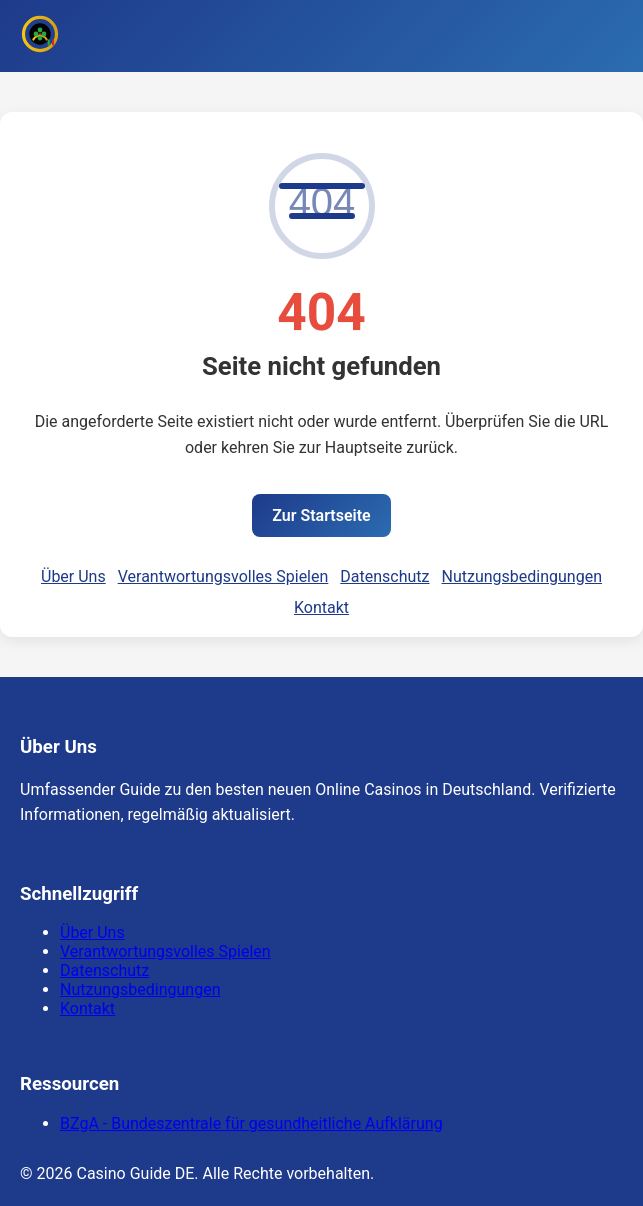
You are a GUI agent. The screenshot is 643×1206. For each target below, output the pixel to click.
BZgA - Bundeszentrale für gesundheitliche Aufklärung (251, 1123)
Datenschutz (384, 576)
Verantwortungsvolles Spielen (223, 576)
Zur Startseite (321, 515)
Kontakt (321, 607)
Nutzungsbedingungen (522, 576)
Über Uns (73, 576)
